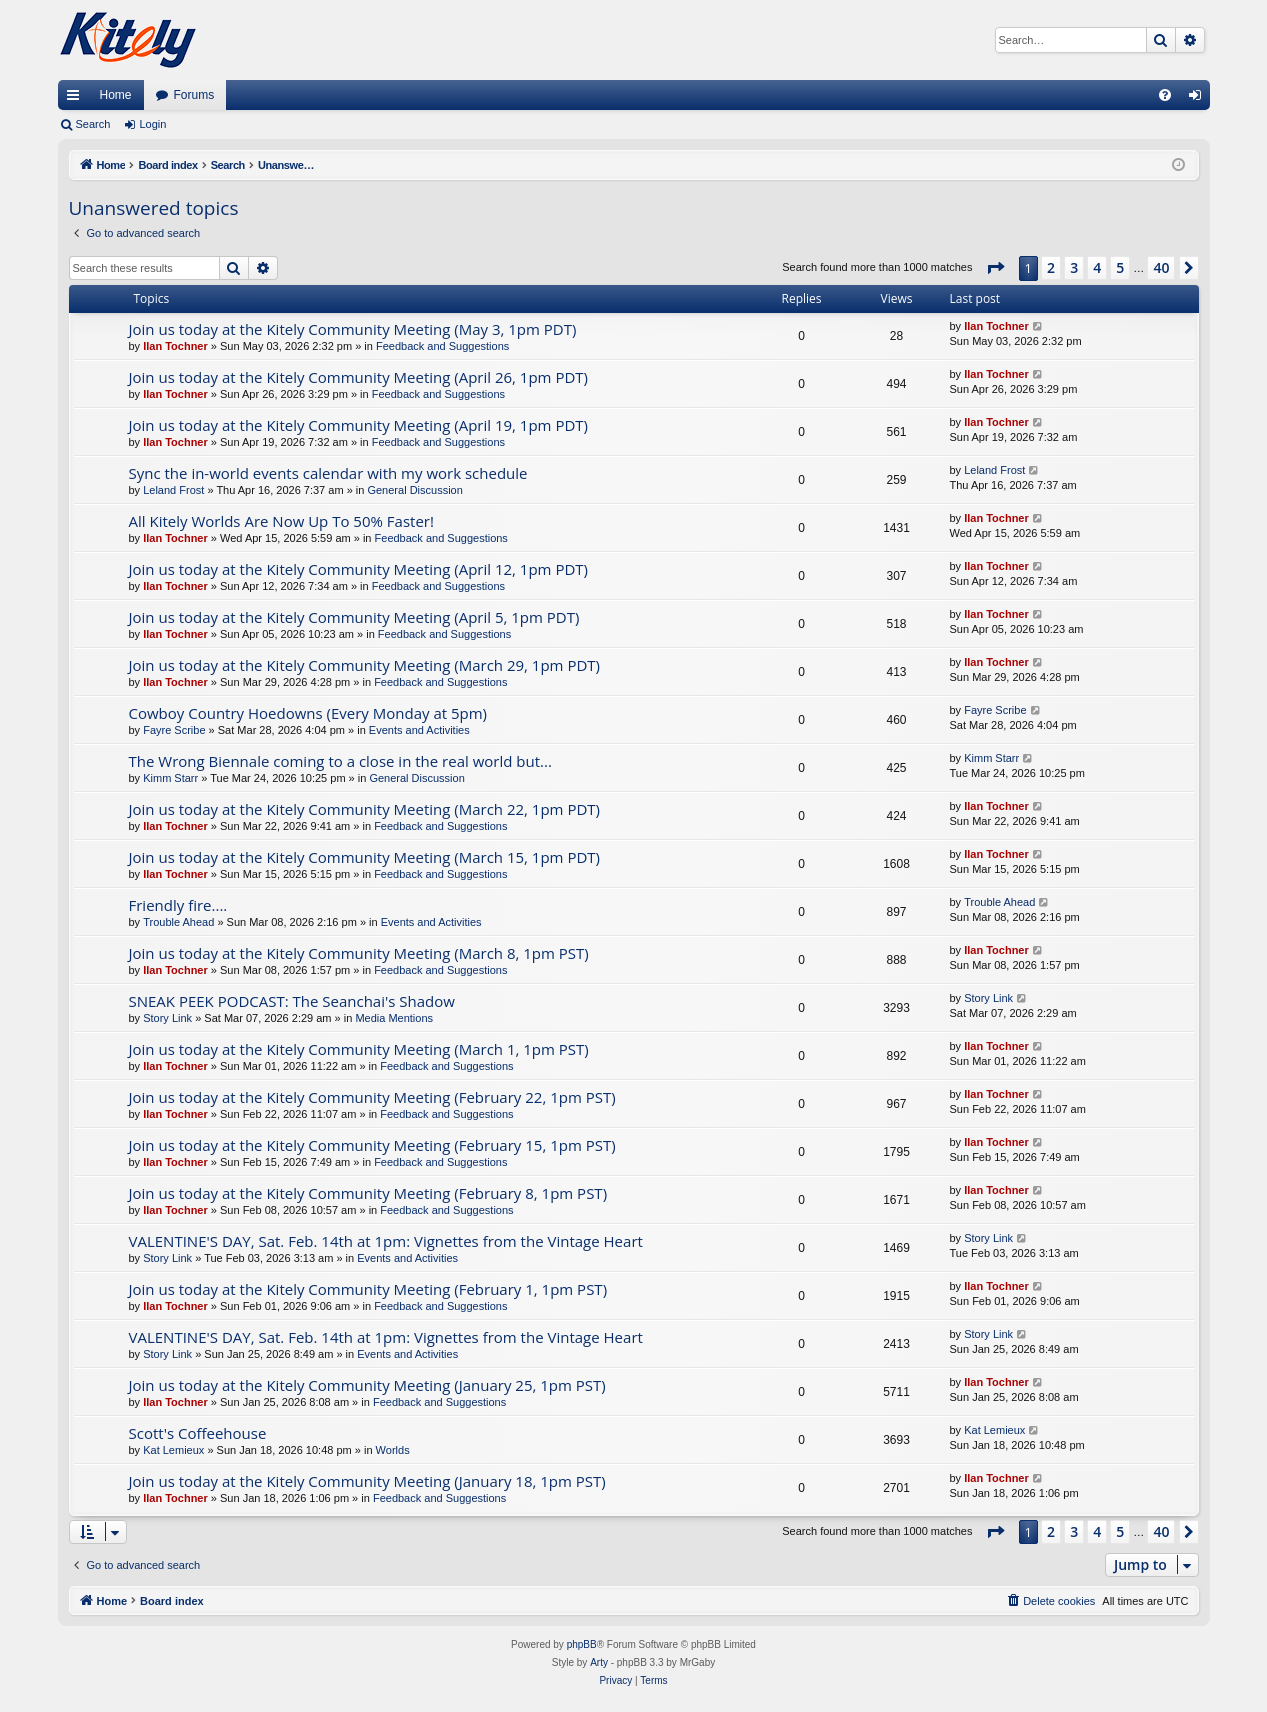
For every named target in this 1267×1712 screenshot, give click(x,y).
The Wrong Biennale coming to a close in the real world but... (340, 761)
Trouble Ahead (178, 922)
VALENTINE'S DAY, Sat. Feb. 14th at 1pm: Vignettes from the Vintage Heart (386, 1241)
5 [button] (1120, 267)
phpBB (582, 1644)
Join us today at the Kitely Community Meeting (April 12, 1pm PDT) (359, 569)
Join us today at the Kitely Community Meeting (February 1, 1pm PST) (368, 1289)
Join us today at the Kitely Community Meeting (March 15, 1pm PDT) (364, 857)
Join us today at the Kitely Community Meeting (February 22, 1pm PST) (372, 1097)
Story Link (167, 1018)
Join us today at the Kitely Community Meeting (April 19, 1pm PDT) (359, 425)
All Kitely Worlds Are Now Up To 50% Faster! (281, 521)
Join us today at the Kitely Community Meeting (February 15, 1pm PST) (372, 1145)
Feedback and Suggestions (442, 346)
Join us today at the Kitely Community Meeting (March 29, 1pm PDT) (364, 665)
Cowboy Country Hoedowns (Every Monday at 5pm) (308, 713)
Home (116, 95)
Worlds (393, 1450)
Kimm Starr (170, 778)
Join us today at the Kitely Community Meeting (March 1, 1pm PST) (359, 1049)
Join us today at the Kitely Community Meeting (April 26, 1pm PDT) (359, 377)
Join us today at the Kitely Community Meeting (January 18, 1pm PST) (367, 1481)
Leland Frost (173, 490)
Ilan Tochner (175, 346)
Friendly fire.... (178, 905)
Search (93, 124)
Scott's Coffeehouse (198, 1433)
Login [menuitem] (1198, 99)
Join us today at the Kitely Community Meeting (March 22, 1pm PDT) (364, 809)
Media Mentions (394, 1018)
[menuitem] (1165, 95)
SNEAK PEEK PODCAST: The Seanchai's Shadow (292, 1001)
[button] (995, 268)
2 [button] (1051, 267)
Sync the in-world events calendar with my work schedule (328, 473)
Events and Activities (419, 730)
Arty (599, 1662)
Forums (194, 95)
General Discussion (414, 490)
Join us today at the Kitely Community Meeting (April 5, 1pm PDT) (354, 617)
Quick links (77, 99)
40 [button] (1161, 267)
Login (152, 124)
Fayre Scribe (174, 730)
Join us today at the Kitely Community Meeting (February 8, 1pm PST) (368, 1193)
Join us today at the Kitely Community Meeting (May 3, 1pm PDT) (353, 329)
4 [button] (1097, 267)
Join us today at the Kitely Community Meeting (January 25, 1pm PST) (367, 1385)
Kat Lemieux (173, 1450)
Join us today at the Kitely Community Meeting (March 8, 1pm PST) (359, 953)
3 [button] (1074, 267)
